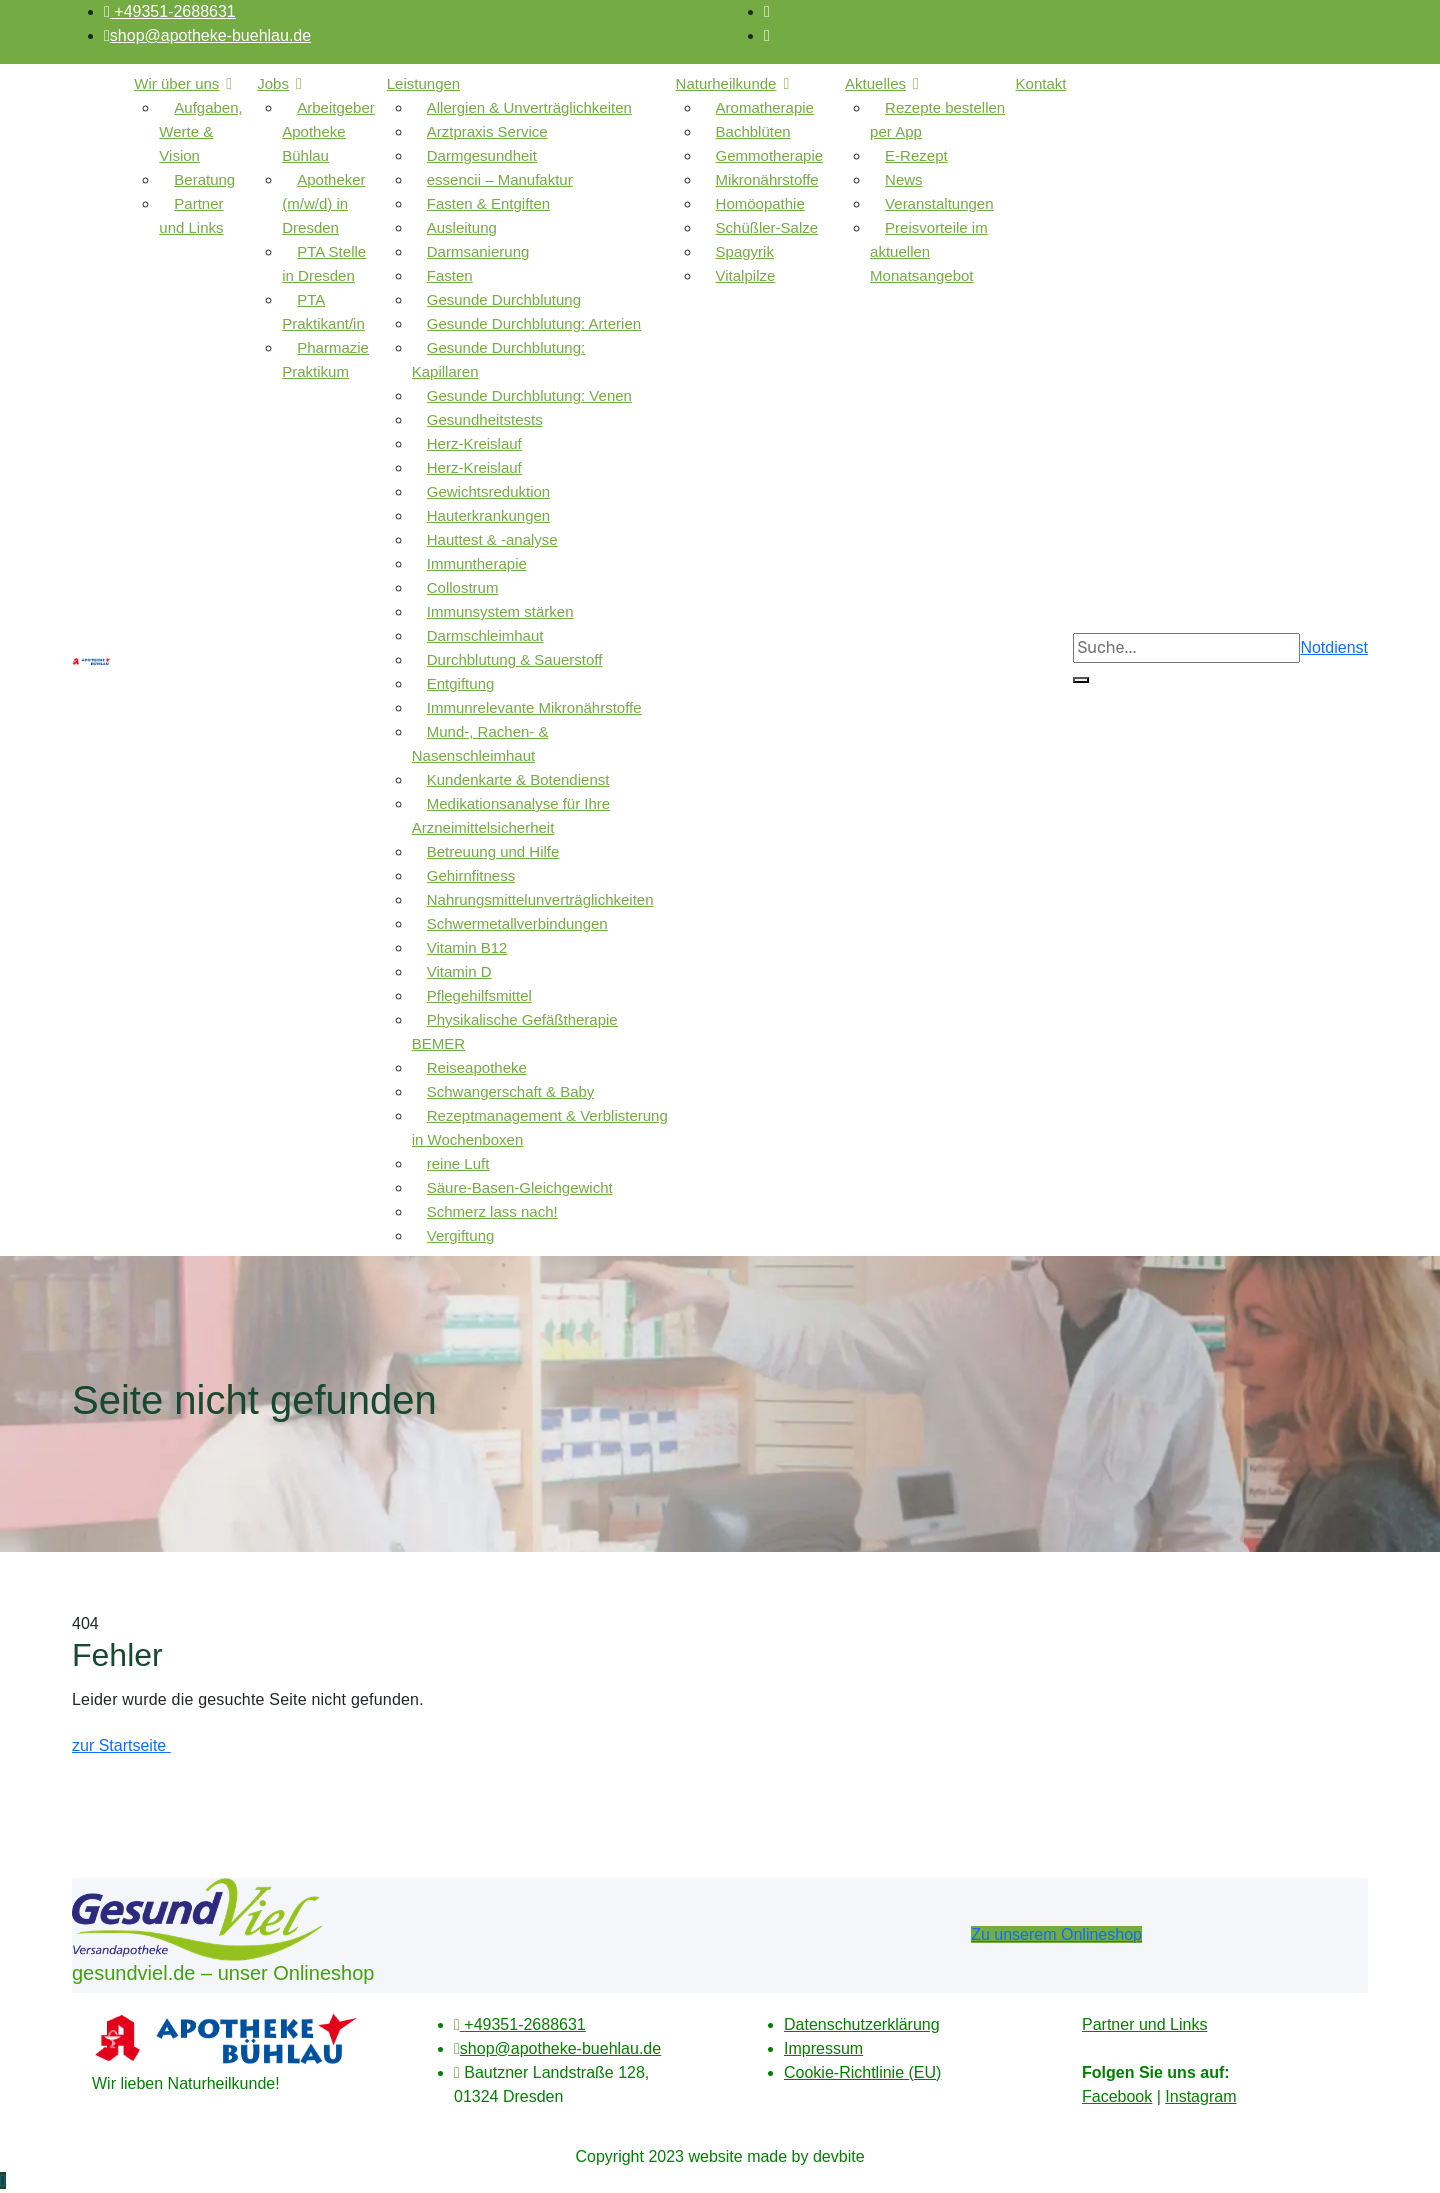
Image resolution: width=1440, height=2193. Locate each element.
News (904, 179)
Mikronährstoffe (767, 179)
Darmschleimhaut (485, 635)
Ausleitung (462, 227)
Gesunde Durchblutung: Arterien (534, 323)
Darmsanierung (478, 251)
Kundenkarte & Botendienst (518, 779)
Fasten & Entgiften (488, 203)
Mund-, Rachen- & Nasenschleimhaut (480, 743)
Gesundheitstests (485, 419)
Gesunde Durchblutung (504, 299)
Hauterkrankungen (488, 515)
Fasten (450, 275)
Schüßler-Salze (767, 227)
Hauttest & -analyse (492, 539)
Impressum (823, 2048)
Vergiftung (461, 1235)
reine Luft (458, 1163)
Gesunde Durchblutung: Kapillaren (498, 359)
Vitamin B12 (467, 947)
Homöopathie (760, 203)
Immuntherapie (477, 563)
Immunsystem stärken (500, 611)
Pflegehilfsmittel (479, 995)
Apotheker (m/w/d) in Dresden (323, 203)
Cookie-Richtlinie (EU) (862, 2072)
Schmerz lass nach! (492, 1211)
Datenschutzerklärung (862, 2024)
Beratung (204, 179)
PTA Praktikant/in (323, 311)
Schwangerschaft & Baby (511, 1091)
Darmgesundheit (482, 155)
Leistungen (423, 83)
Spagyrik (745, 251)
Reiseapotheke (477, 1067)
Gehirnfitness (471, 875)
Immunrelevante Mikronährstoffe (534, 707)
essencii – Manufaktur (500, 179)
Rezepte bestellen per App (937, 119)
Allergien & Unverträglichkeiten (529, 107)
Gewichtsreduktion (488, 491)
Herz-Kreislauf (474, 443)
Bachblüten (753, 131)
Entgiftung (461, 683)
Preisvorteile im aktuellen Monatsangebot (929, 251)
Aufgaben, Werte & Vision (200, 131)
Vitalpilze (746, 275)
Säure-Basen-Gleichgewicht (520, 1187)
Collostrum (463, 587)
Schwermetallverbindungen (517, 923)
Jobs (273, 83)
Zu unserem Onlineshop (1056, 1934)
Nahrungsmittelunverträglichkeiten (540, 899)
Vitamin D (459, 971)
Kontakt (1041, 83)
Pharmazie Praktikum (325, 359)
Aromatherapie (765, 107)
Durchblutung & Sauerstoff (515, 659)
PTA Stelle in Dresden (324, 263)
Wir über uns (176, 83)
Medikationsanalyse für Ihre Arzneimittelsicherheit (511, 815)
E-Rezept (916, 155)
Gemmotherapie (770, 155)
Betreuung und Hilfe (493, 851)
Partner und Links (191, 215)
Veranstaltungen (939, 203)
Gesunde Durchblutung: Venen (529, 395)
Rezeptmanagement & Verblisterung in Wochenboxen (540, 1127)
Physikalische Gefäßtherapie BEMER (515, 1031)
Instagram (1200, 2096)
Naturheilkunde (726, 83)
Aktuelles (875, 83)
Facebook (1117, 2096)
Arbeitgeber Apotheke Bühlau (328, 131)
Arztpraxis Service (487, 131)
